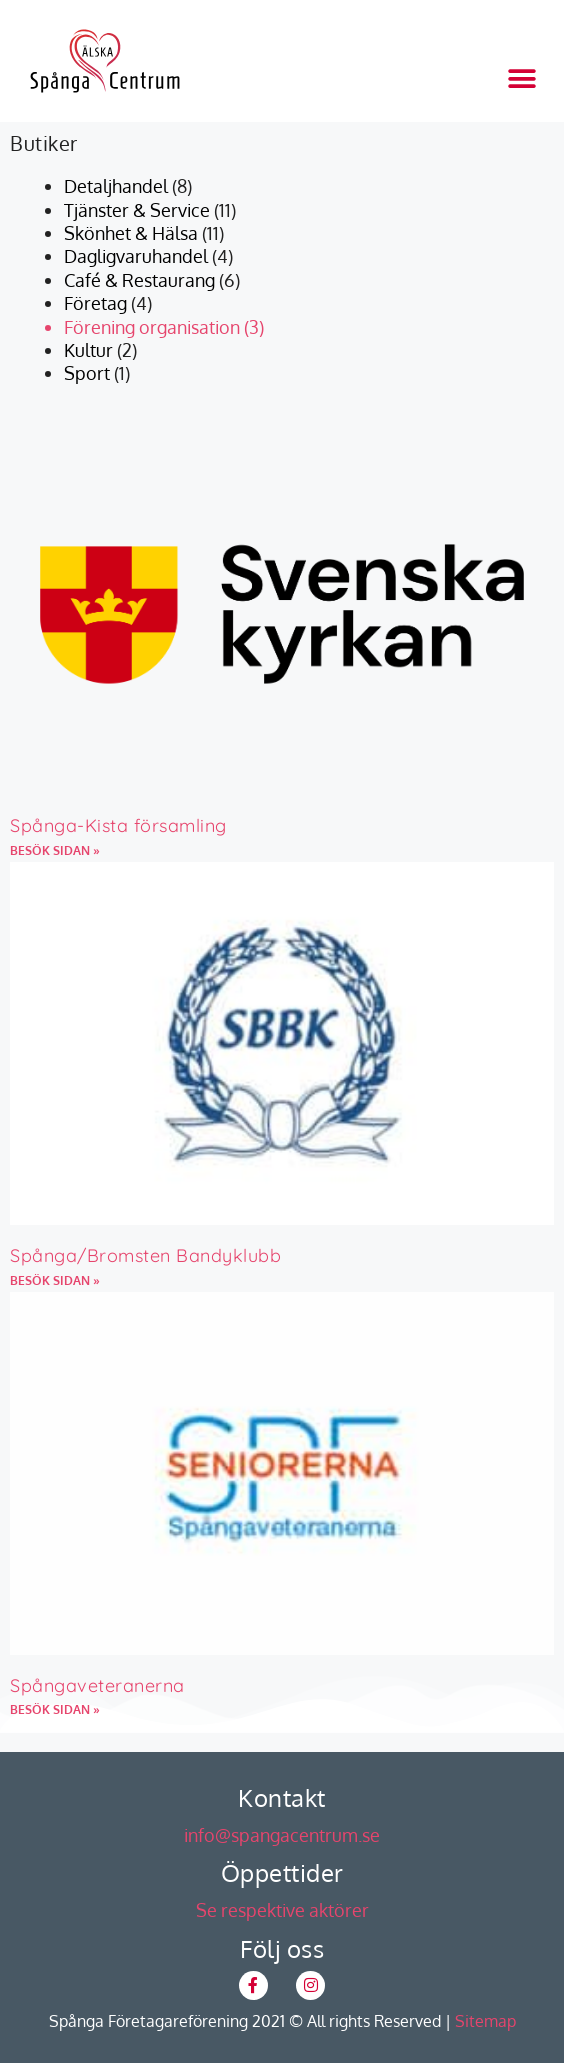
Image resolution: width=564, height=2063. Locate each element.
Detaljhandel (116, 186)
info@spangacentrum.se (282, 1835)
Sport (87, 373)
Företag (95, 303)
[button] (521, 79)
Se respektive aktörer (282, 1910)
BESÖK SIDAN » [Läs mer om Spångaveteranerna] (55, 1709)
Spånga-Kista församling (118, 825)
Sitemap (485, 2021)
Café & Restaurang (139, 280)
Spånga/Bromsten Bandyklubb (145, 1255)
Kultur (88, 350)
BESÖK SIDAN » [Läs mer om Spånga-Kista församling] (55, 850)
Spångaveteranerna (97, 1685)
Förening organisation (152, 327)
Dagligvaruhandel (136, 256)
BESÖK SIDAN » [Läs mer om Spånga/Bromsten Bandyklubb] (55, 1280)
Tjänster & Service (137, 210)
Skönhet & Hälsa (131, 233)
